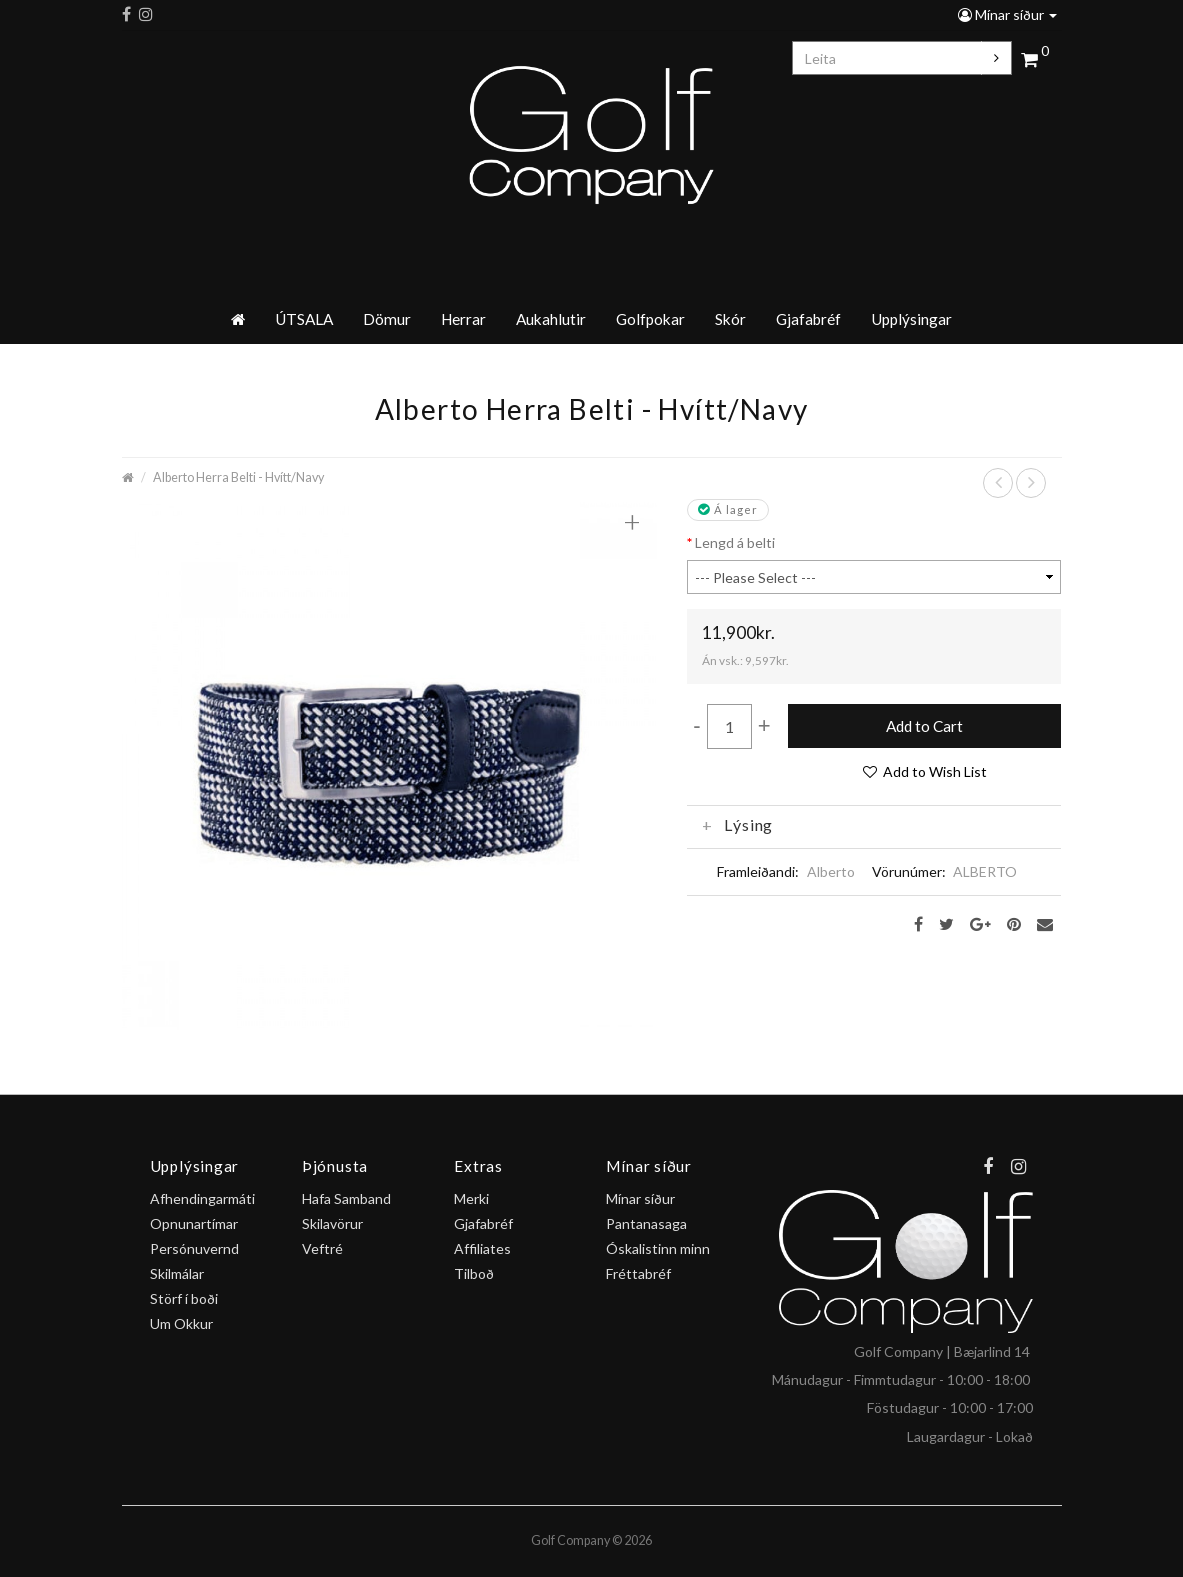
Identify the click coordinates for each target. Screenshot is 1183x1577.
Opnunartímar (194, 1223)
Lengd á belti (735, 542)
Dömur (387, 319)
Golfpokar (650, 319)
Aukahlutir (551, 319)
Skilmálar (177, 1273)
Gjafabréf (808, 319)
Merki (471, 1198)
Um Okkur (181, 1323)
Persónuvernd (194, 1248)
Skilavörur (332, 1223)
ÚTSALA (304, 319)
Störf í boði (184, 1298)
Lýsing (737, 825)
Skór (730, 319)
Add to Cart (924, 726)
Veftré (322, 1248)
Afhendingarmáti (202, 1198)
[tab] (874, 825)
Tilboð (474, 1273)
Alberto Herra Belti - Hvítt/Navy (238, 477)
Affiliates (482, 1248)
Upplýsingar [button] (911, 319)
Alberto (831, 871)
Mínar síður (1007, 14)
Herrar (463, 319)
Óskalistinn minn (658, 1248)
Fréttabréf (638, 1273)
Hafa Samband (346, 1198)
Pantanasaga (646, 1223)
